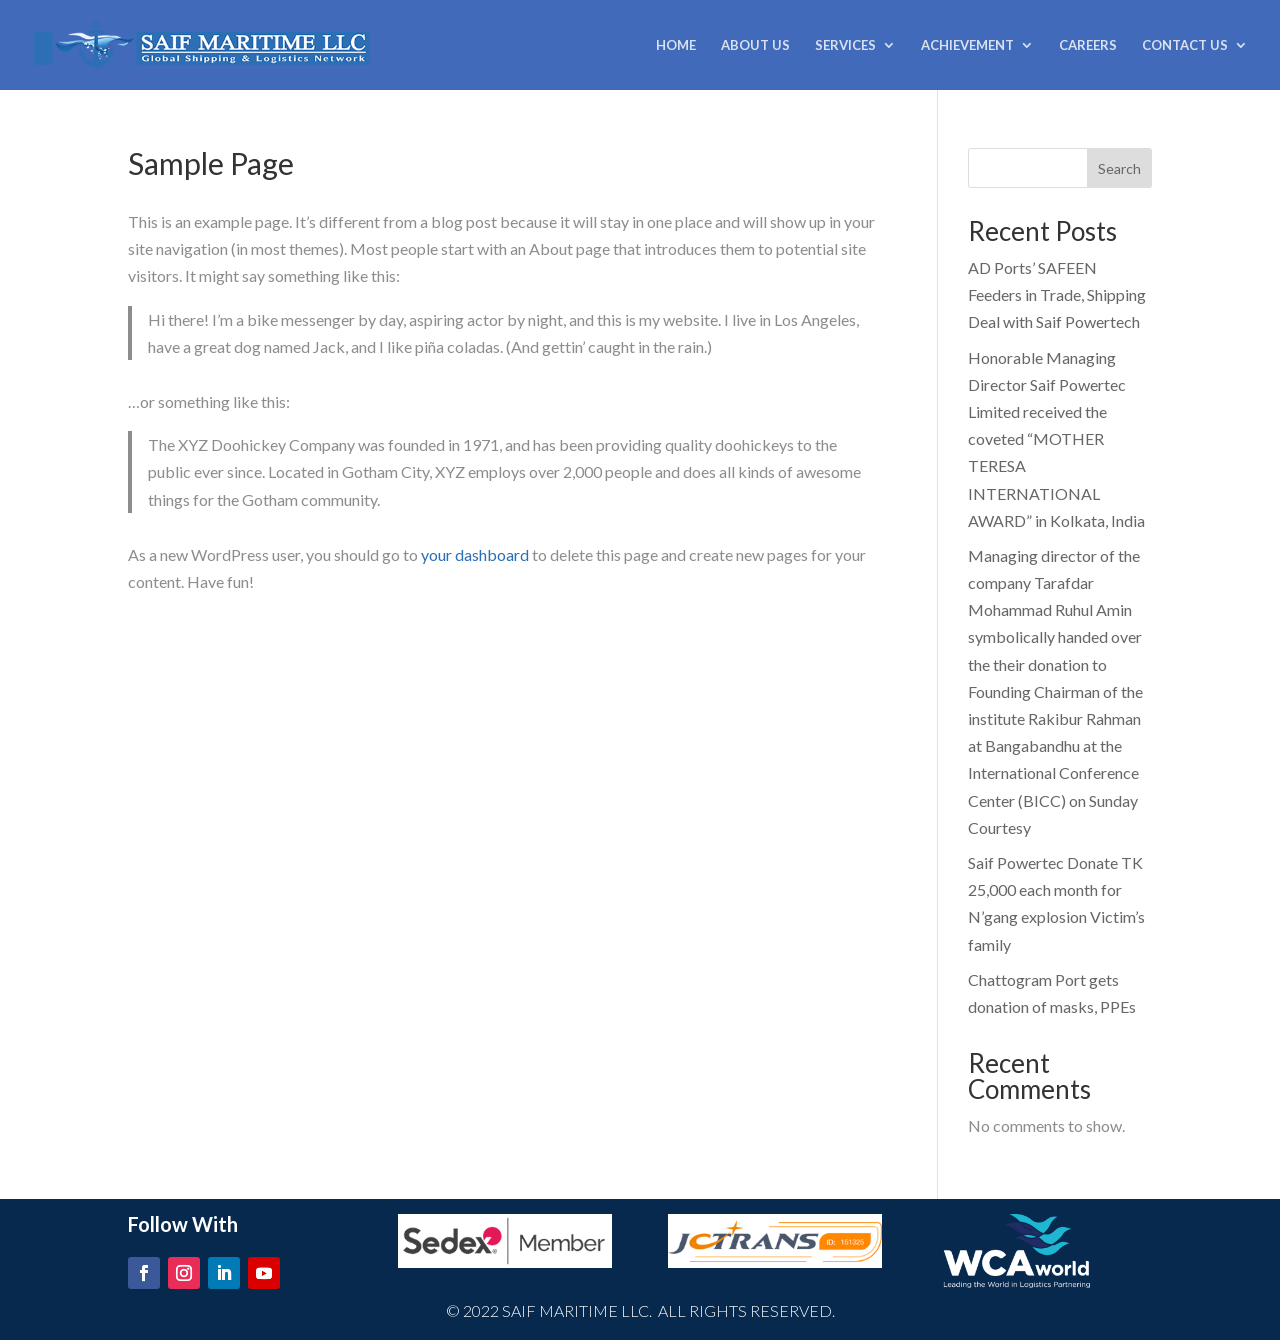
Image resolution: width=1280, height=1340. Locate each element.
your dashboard (475, 554)
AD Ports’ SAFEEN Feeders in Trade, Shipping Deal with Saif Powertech (1057, 294)
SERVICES (845, 45)
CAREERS (1088, 45)
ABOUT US (755, 45)
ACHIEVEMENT (967, 45)
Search (1119, 168)
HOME (676, 45)
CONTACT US (1185, 45)
